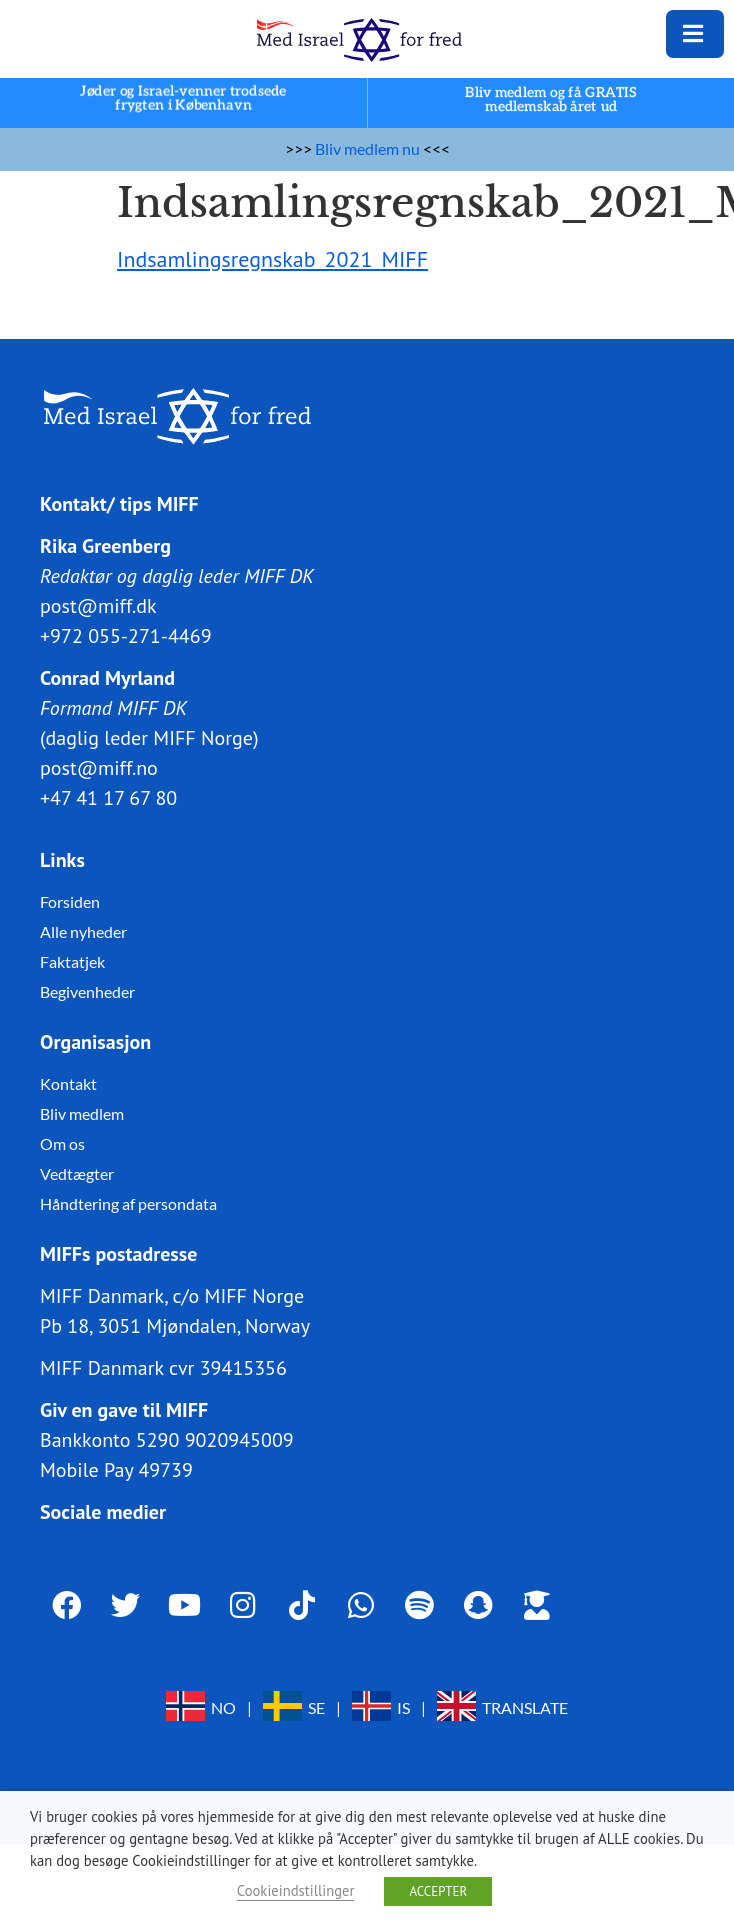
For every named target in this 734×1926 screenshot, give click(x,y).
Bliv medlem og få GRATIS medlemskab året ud (551, 99)
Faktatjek (72, 961)
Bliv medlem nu (367, 148)
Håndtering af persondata (128, 1203)
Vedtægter (77, 1173)
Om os (62, 1143)
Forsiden (70, 901)
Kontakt (68, 1083)
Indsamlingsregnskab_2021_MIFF (272, 259)
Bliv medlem (82, 1113)
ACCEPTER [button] (438, 1891)
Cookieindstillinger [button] (296, 1890)
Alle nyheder (83, 931)
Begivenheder (87, 991)
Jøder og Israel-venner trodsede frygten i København (183, 98)
